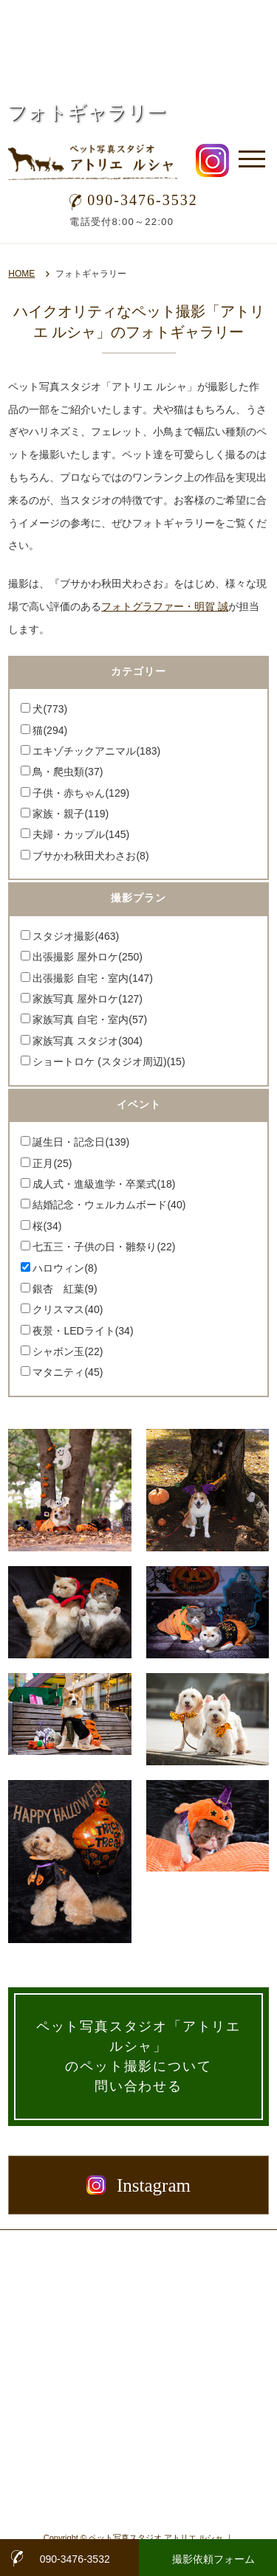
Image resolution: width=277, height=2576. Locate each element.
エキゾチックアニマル (96, 751)
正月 (52, 1163)
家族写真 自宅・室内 (90, 1019)
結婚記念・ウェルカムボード (109, 1205)
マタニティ (68, 1372)
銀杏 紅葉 (65, 1289)
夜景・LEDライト (83, 1331)
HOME (21, 274)
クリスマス (68, 1309)
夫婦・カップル (81, 834)
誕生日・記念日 (81, 1142)
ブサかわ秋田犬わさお (90, 856)
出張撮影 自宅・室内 (93, 978)
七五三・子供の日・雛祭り (104, 1247)
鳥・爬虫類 (68, 772)
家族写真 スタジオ (88, 1041)
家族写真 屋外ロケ (88, 999)
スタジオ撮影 (76, 936)
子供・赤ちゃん (81, 793)
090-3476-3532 (133, 200)
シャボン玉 (68, 1351)
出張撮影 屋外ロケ (88, 957)
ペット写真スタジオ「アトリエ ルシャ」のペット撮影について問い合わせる (138, 2056)
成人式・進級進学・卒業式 (104, 1184)
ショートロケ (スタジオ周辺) (109, 1061)
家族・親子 (71, 814)
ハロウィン (65, 1268)
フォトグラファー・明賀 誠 (164, 606)
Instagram (138, 2185)
